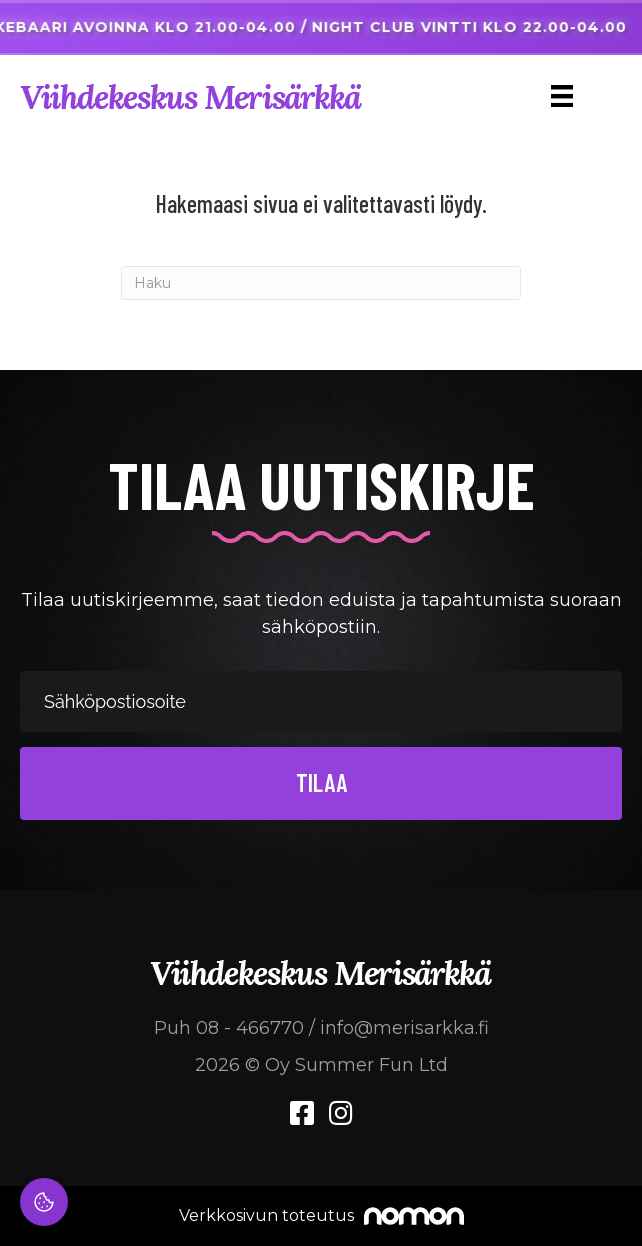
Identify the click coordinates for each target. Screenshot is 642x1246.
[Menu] (562, 96)
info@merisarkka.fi (404, 1028)
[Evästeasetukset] (44, 1202)
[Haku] (321, 283)
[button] (321, 783)
